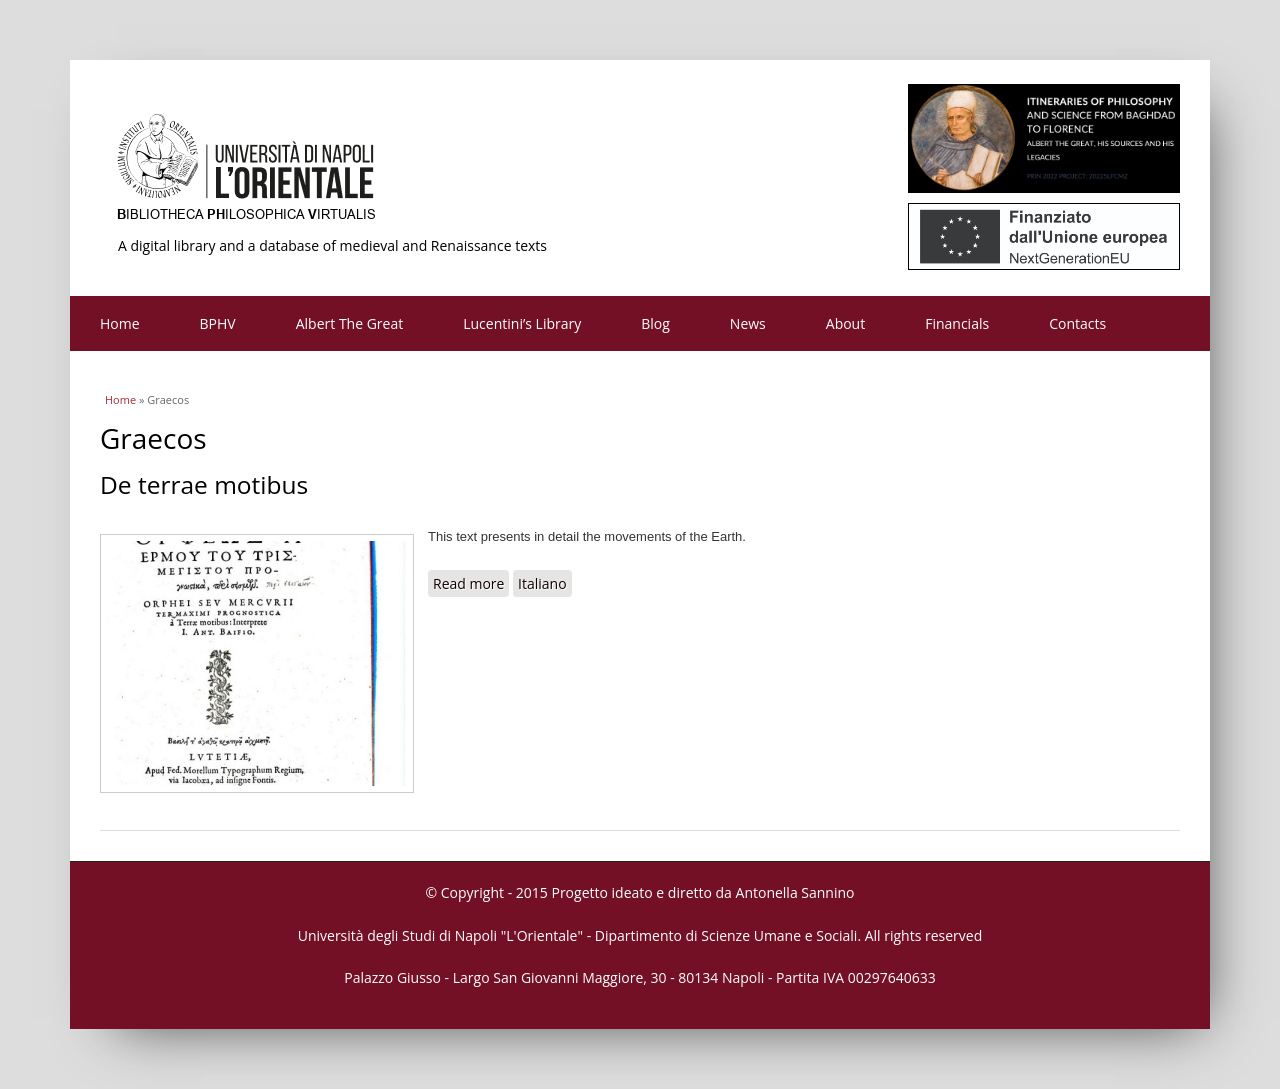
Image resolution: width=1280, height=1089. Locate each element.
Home (120, 323)
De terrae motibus (204, 484)
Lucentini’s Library (522, 323)
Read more (471, 583)
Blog (655, 323)
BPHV (218, 323)
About (845, 323)
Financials (957, 323)
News (748, 323)
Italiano (542, 583)
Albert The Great (350, 323)
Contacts (1077, 323)
